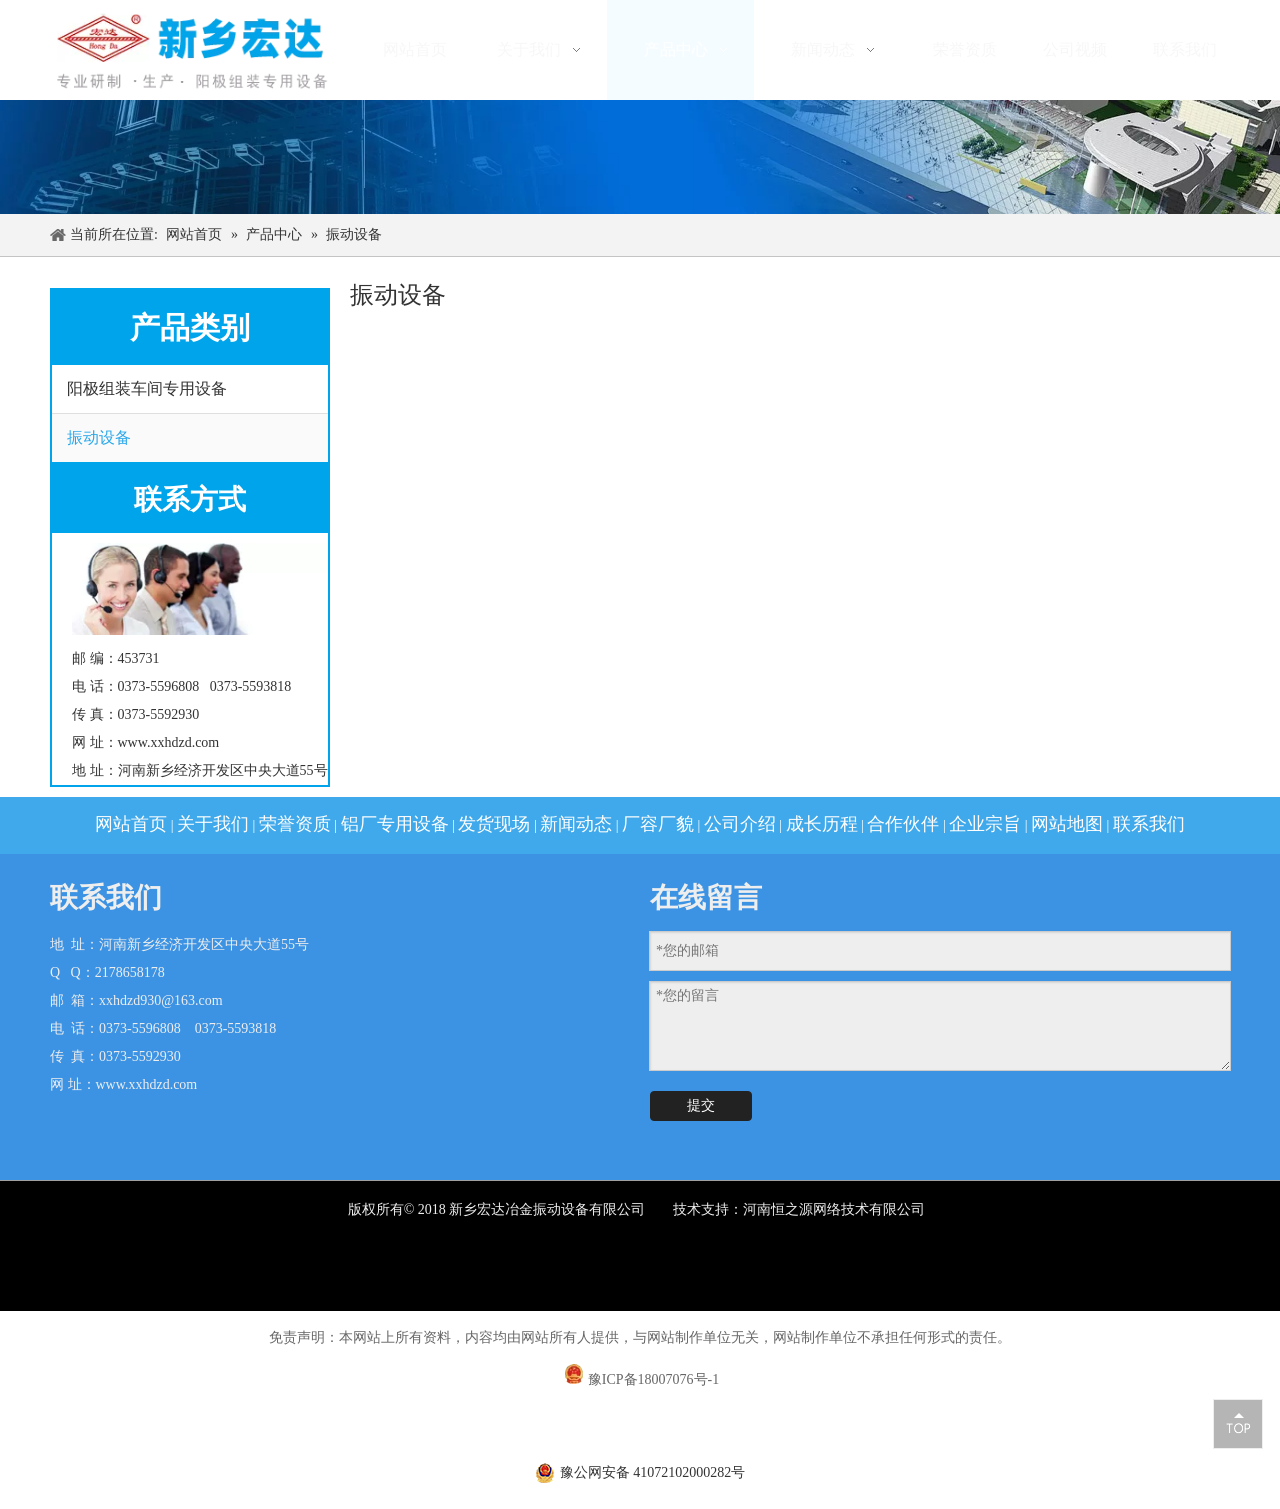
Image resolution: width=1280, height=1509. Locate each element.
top (1238, 1423)
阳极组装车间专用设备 (147, 388)
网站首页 (131, 824)
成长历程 (822, 824)
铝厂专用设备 (395, 824)
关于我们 (213, 824)
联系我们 (1149, 824)
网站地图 (1067, 824)
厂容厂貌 (658, 824)
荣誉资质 (295, 824)
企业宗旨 (985, 824)
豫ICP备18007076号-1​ (653, 1379)
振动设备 (99, 437)
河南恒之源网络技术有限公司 (836, 1209)
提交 (701, 1105)
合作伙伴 (903, 824)
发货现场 (494, 824)
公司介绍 (740, 824)
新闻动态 (576, 824)
